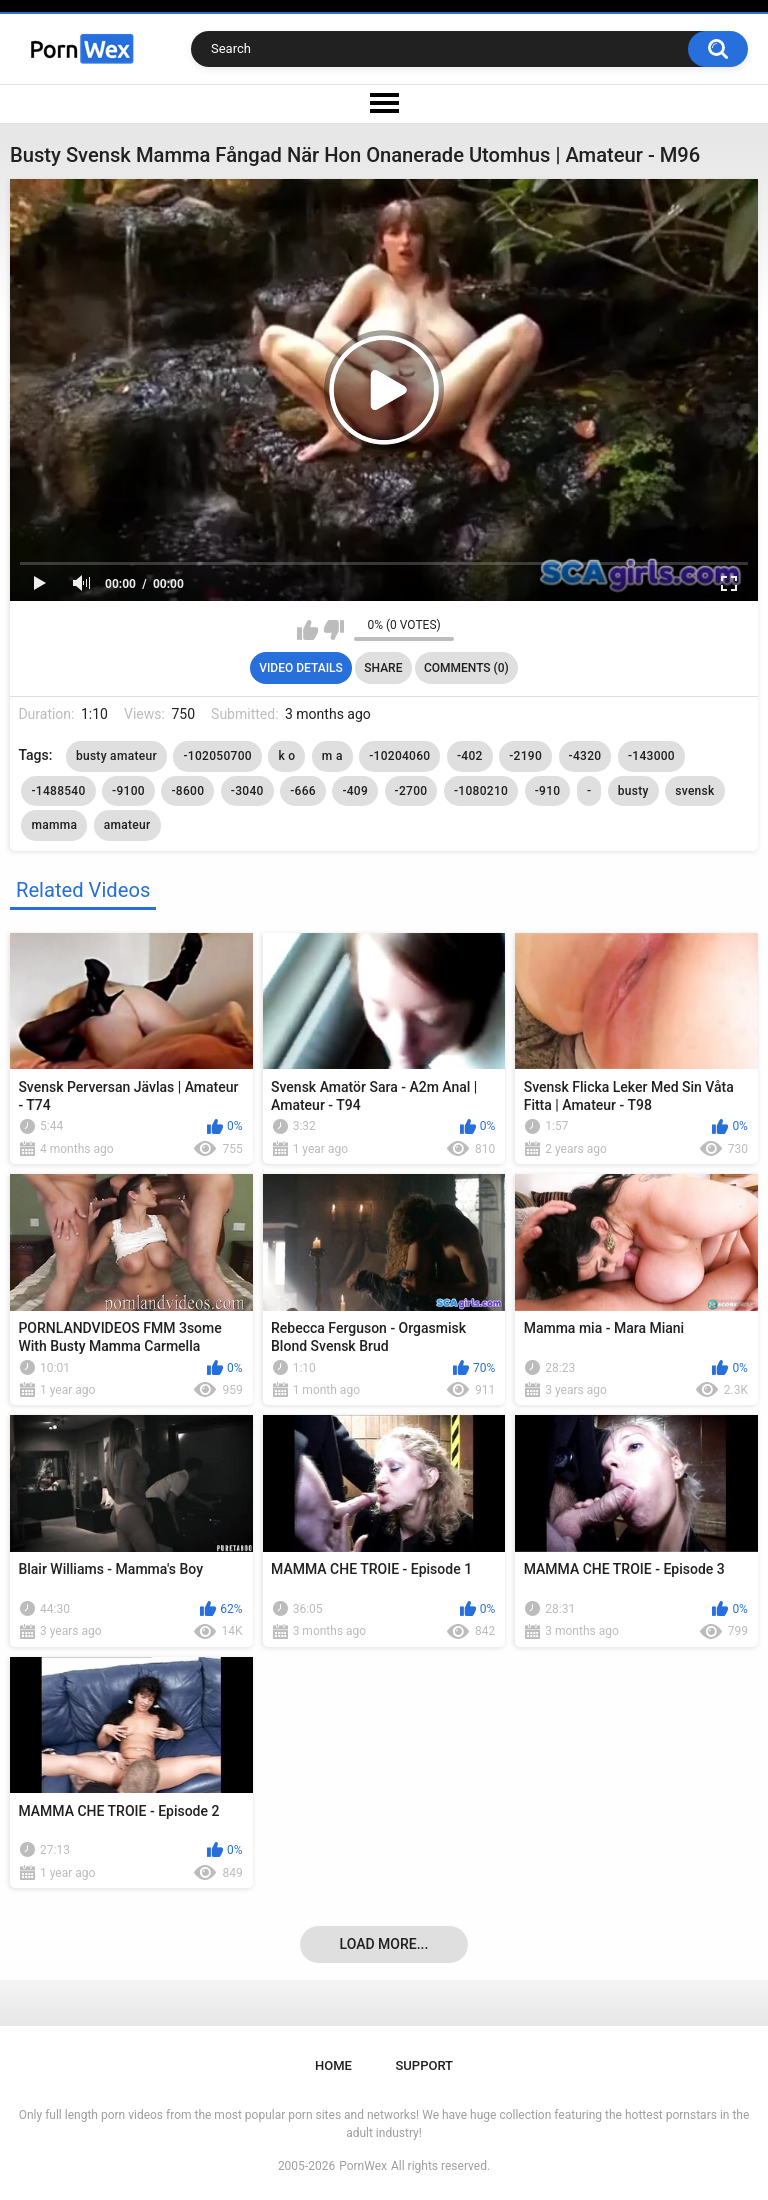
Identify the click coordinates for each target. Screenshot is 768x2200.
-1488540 (58, 791)
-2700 (411, 791)
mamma (54, 825)
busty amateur (116, 756)
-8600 (187, 791)
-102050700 (217, 756)
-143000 (651, 756)
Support (424, 2065)
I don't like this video (333, 630)
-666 (303, 791)
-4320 (585, 756)
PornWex (363, 2166)
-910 (548, 791)
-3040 (247, 791)
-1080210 (481, 791)
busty (633, 791)
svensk (694, 791)
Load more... (384, 1944)
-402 (470, 756)
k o (286, 756)
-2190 (525, 756)
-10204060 (399, 756)
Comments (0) (466, 668)
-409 (355, 791)
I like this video (307, 630)
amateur (127, 825)
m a (332, 756)
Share (383, 668)
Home (333, 2065)
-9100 (128, 791)
